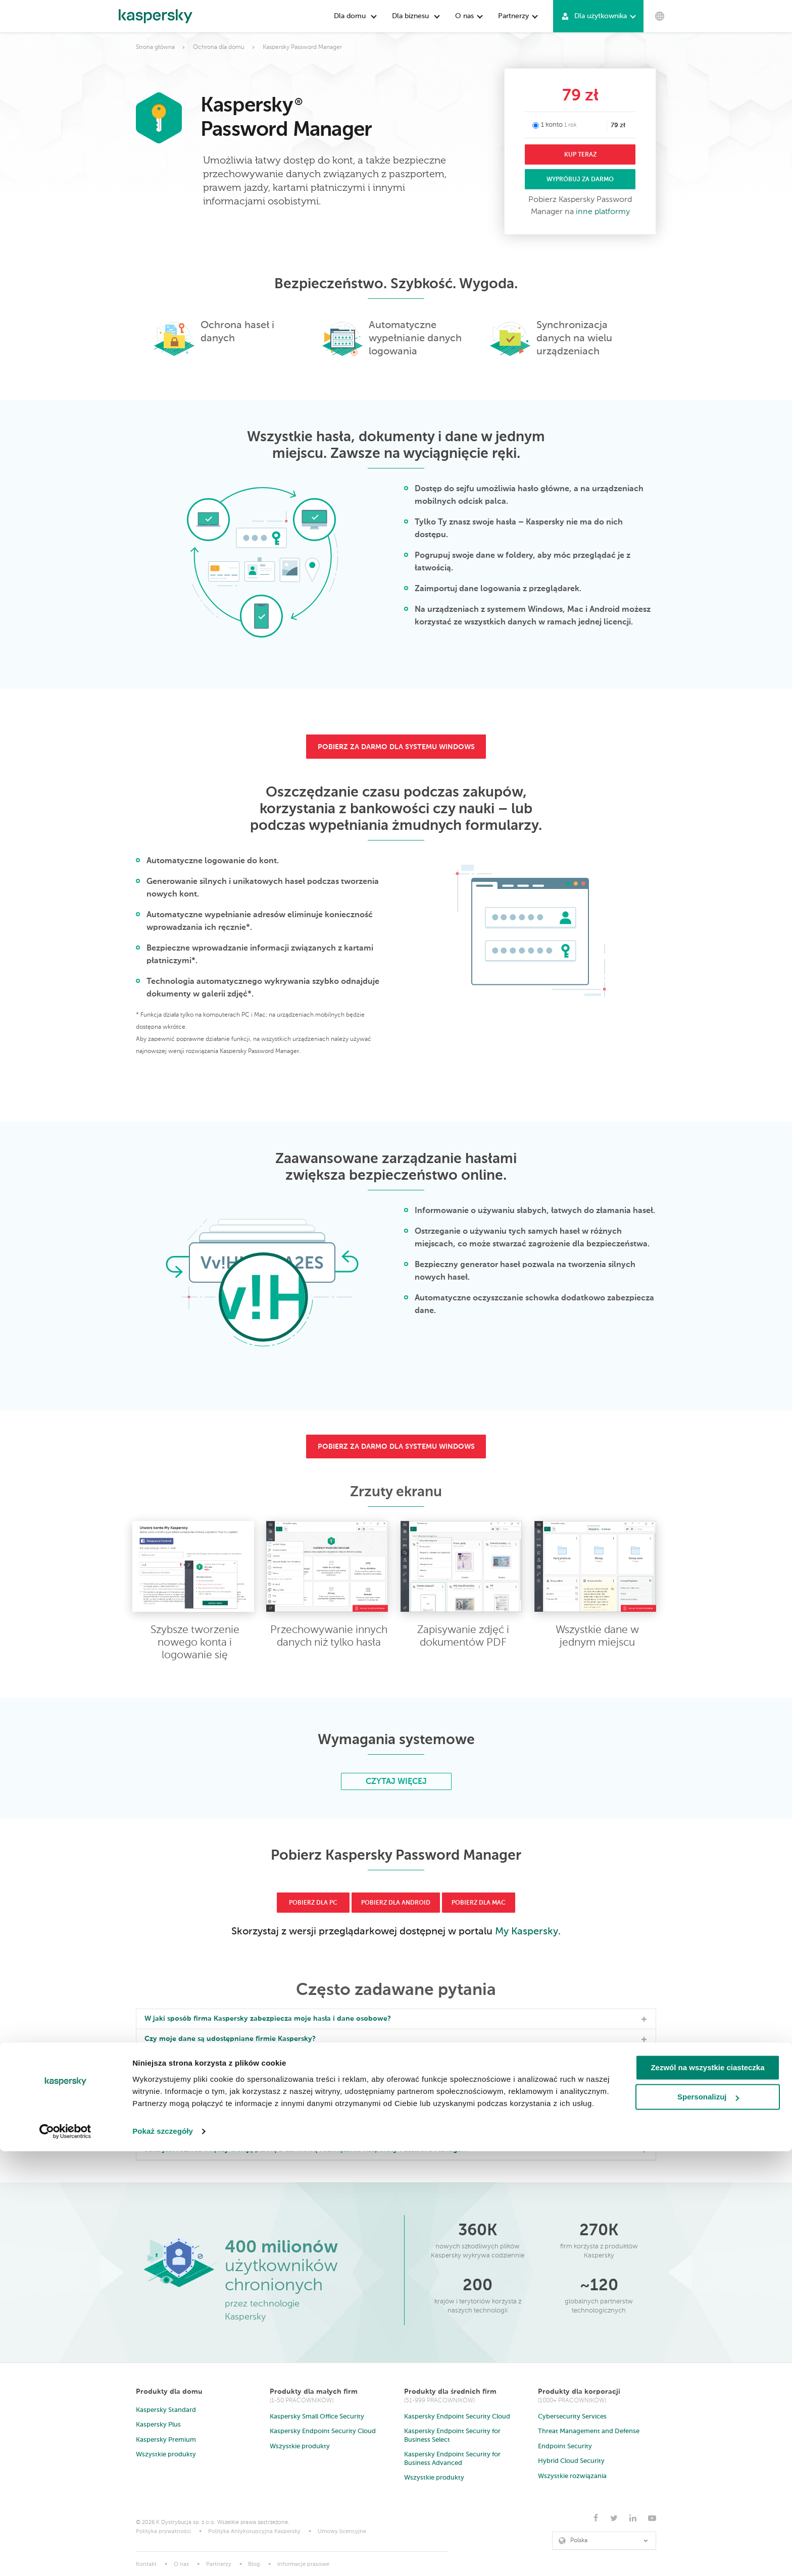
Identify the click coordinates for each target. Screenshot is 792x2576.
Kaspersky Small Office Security (317, 2416)
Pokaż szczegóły (162, 2556)
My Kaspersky (526, 1932)
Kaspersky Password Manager (302, 47)
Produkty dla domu (169, 2391)
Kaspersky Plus (158, 2425)
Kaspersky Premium (166, 2440)
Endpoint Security (565, 2446)
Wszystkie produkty (166, 2454)
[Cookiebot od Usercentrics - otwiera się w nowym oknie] (65, 2556)
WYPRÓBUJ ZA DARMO (580, 179)
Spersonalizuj (708, 2521)
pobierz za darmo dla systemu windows (396, 746)
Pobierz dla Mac (479, 1902)
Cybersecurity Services (572, 2416)
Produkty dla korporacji (579, 2391)
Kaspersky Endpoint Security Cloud (323, 2431)
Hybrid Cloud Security (571, 2461)
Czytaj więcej (396, 1781)
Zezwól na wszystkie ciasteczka (707, 2492)
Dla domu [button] (355, 16)
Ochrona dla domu (218, 47)
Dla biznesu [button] (415, 16)
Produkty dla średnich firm (450, 2391)
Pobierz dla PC (313, 1902)
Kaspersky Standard (166, 2410)
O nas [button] (464, 16)
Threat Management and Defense (588, 2431)
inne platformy (603, 212)
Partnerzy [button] (513, 16)
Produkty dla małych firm (314, 2391)
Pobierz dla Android (395, 1902)
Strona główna (155, 47)
